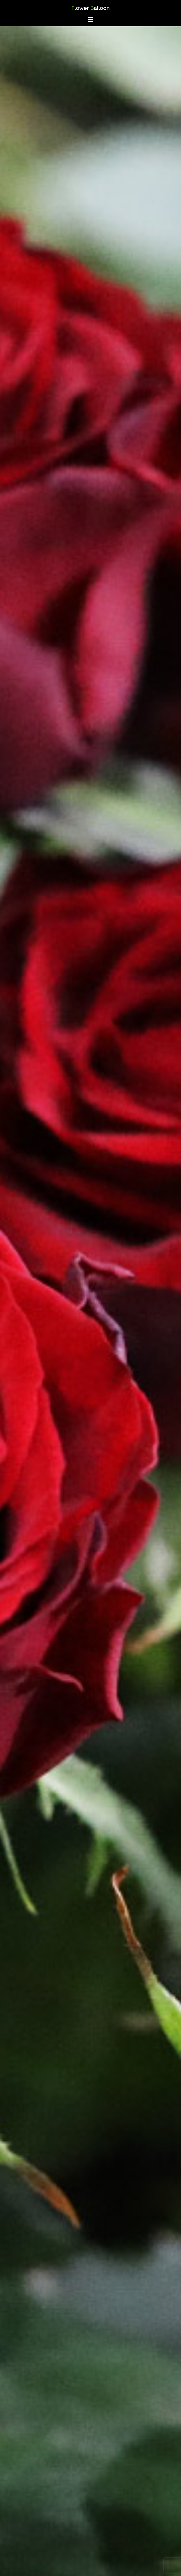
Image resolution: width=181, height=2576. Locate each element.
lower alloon (90, 8)
